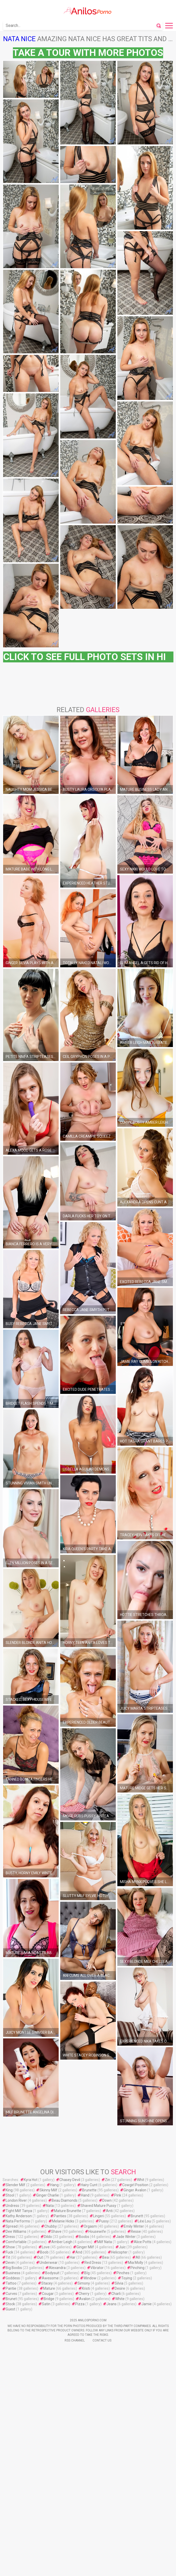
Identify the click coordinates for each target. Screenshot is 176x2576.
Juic (122, 2247)
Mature (49, 2288)
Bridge (49, 2299)
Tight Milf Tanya (19, 2211)
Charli (116, 2294)
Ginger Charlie (47, 2195)
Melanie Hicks (63, 2221)
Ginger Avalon (135, 2190)
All (138, 2257)
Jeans (111, 2304)
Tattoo (11, 2283)
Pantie (11, 2288)
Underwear (49, 2262)
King (9, 2190)
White (120, 2299)
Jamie (146, 2304)
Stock (10, 2304)
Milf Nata (104, 2242)
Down (107, 2200)
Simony (84, 2283)
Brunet (11, 2299)
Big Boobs (14, 2268)
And (78, 2252)
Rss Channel (75, 2340)
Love (46, 2247)
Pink (117, 2195)
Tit (8, 2257)
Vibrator (97, 2268)
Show (10, 2247)
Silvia (119, 2283)
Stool (10, 2195)
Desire (120, 2288)
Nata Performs (18, 2221)
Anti (109, 2211)
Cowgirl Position (135, 2185)
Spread (12, 2226)
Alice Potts (142, 2242)
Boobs (84, 2237)
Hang (54, 2185)
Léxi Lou (144, 2221)
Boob (44, 2252)
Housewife (97, 2231)
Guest (10, 2309)
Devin (10, 2262)
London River (16, 2200)
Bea (105, 2257)
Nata (50, 2206)
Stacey (47, 2283)
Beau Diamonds (65, 2200)
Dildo (48, 2237)
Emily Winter (134, 2226)
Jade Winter (126, 2237)
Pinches (123, 2273)
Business (13, 2273)
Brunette (89, 2190)
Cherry (84, 2294)
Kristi (86, 2288)
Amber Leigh (61, 2242)
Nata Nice (19, 39)
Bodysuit (52, 2273)
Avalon (84, 2299)
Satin (46, 2304)
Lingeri (98, 2216)
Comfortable (16, 2242)
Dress (10, 2237)
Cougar (48, 2294)
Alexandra (57, 2268)
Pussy (104, 2221)
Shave (56, 2231)
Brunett (137, 2216)
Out (40, 2257)
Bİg (87, 2273)
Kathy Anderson (19, 2216)
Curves (11, 2294)
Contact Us (102, 2340)
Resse (136, 2231)
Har (72, 2257)
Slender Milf (15, 2185)
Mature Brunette (67, 2211)
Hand (85, 2195)
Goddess (13, 2278)
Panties (60, 2216)
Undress (12, 2206)
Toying (126, 2278)
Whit (140, 2180)
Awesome (50, 2278)
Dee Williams (16, 2231)
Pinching (137, 2268)
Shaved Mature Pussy (98, 2206)
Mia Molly (135, 2262)
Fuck (9, 2252)
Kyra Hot (30, 2180)
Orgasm (90, 2226)
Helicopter (119, 2252)
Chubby (50, 2226)
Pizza (80, 2304)
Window (89, 2278)
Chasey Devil (69, 2180)
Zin (107, 2180)
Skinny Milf (48, 2190)
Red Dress (93, 2262)
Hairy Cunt (89, 2185)
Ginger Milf (85, 2247)
